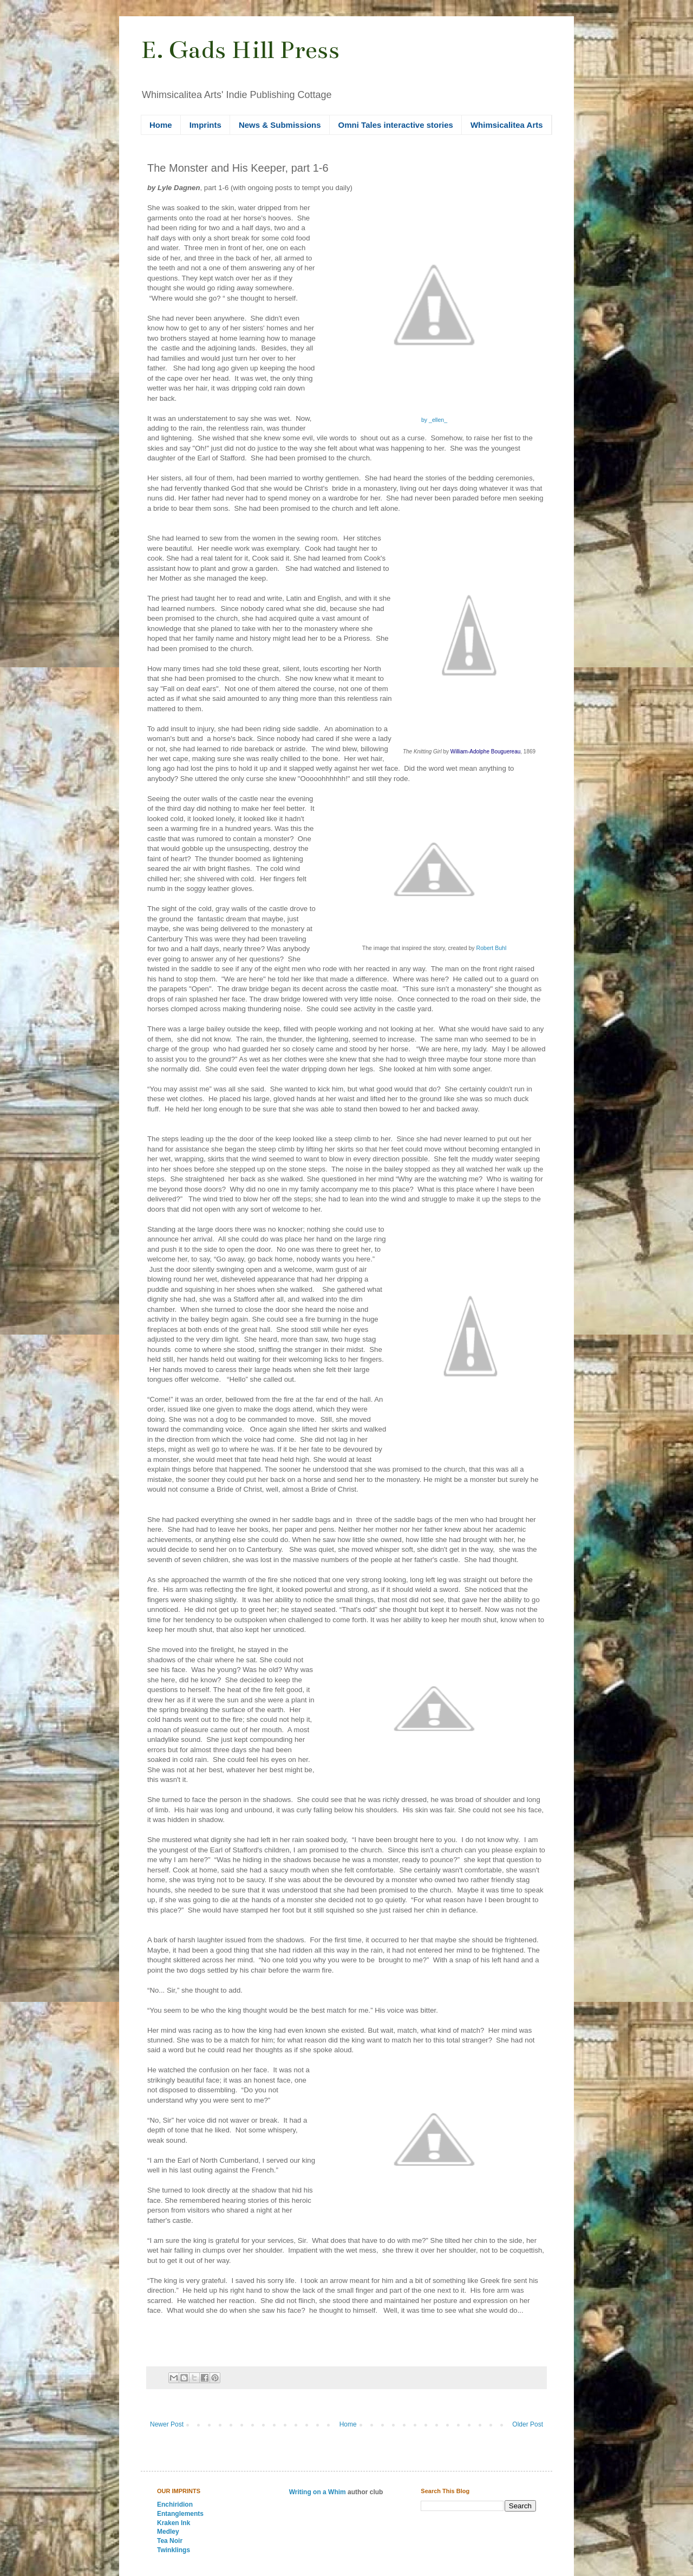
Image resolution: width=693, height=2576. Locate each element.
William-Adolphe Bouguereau (485, 751)
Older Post (527, 2424)
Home (160, 124)
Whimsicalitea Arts (506, 124)
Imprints (205, 124)
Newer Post (167, 2424)
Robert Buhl (491, 948)
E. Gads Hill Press (240, 50)
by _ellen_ (434, 420)
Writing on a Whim (317, 2492)
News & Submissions (280, 124)
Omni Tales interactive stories (395, 124)
